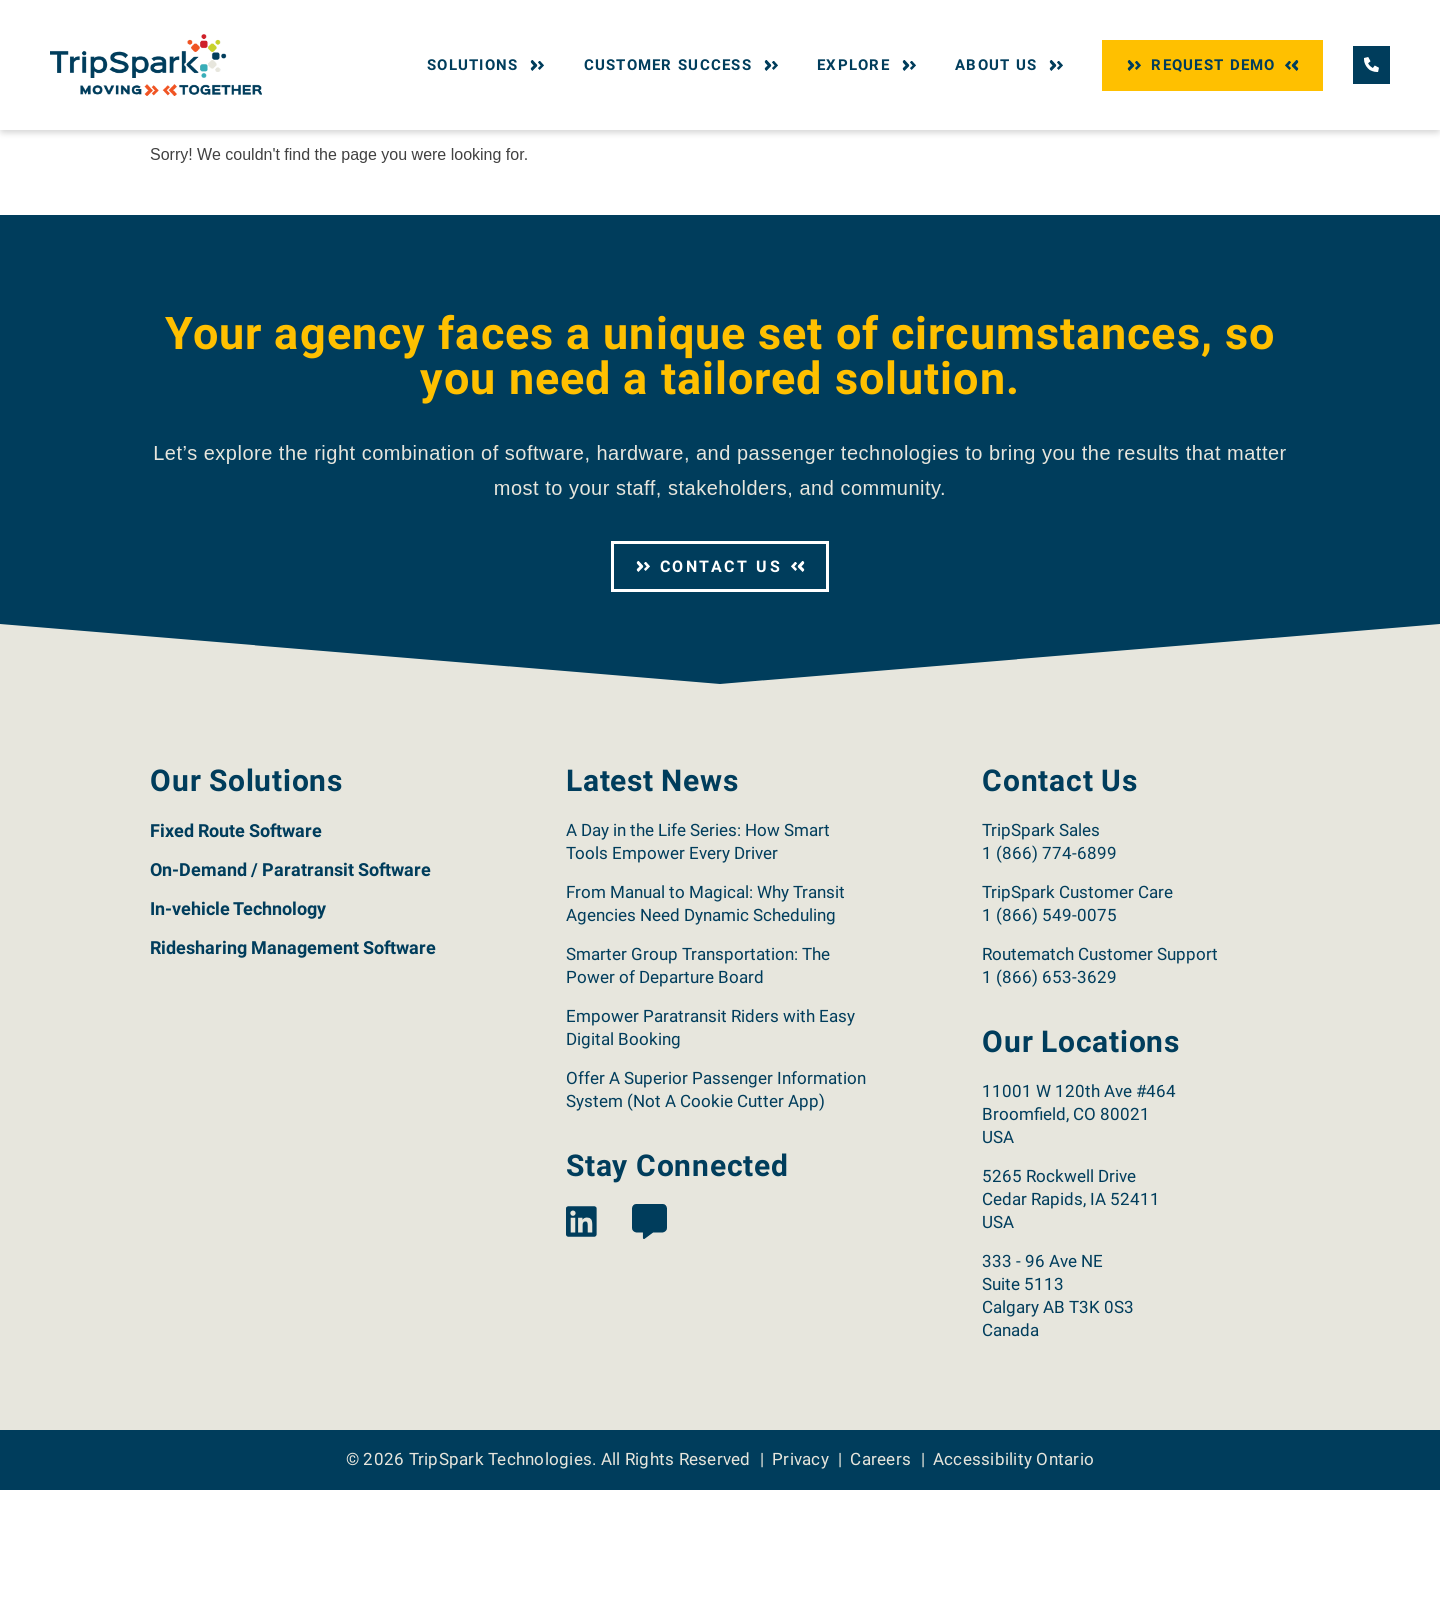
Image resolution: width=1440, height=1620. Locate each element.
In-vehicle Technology (238, 1038)
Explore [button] (869, 65)
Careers (880, 1589)
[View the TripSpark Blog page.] (649, 1353)
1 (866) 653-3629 (1049, 1107)
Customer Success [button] (684, 65)
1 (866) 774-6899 (1049, 983)
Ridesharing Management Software (293, 1077)
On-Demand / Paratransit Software (290, 999)
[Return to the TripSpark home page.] (156, 63)
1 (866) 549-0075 (1049, 1045)
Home (167, 148)
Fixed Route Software (236, 960)
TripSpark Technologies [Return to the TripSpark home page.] (501, 1589)
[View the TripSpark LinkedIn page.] (581, 1353)
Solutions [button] (488, 65)
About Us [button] (1011, 65)
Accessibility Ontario (1013, 1589)
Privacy (800, 1589)
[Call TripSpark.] (1371, 64)
